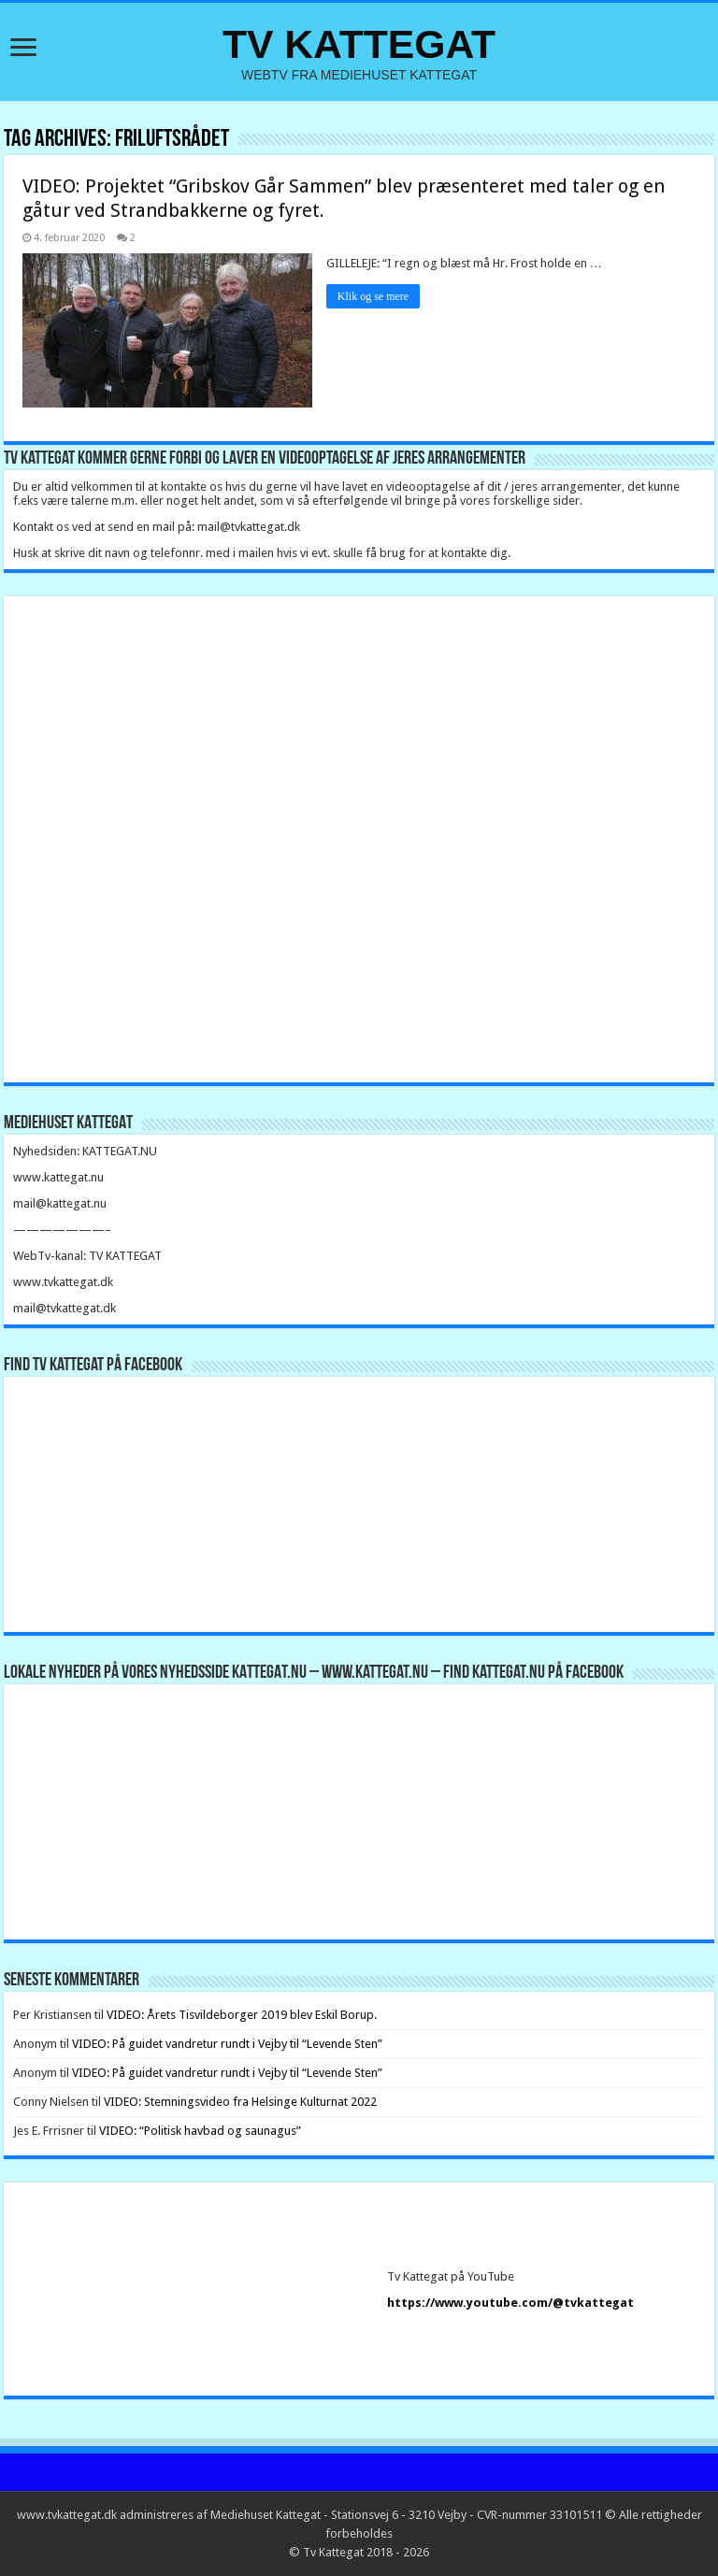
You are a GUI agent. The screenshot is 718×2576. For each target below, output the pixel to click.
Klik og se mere (373, 296)
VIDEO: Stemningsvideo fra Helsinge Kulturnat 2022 (240, 2102)
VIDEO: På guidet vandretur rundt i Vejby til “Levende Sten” (227, 2044)
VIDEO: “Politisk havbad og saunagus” (200, 2131)
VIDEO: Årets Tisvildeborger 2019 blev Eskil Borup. (242, 2015)
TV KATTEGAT (359, 43)
